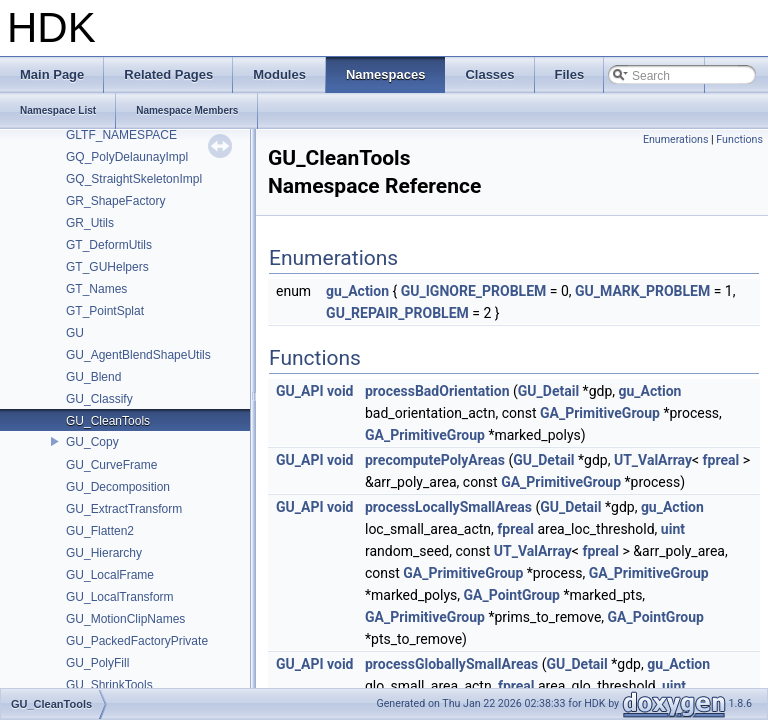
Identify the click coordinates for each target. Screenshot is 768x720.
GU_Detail (548, 391)
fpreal (721, 460)
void (340, 391)
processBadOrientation (437, 391)
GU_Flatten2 (100, 531)
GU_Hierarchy (104, 553)
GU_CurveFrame (111, 465)
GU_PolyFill (97, 663)
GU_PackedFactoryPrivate (137, 641)
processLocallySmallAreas (448, 507)
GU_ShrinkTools (109, 685)
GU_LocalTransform (120, 597)
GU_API (300, 391)
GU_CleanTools (108, 421)
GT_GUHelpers (107, 267)
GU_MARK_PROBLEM (642, 291)
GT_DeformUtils (109, 245)
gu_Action (357, 291)
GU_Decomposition (118, 487)
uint (673, 529)
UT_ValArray (653, 460)
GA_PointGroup (512, 595)
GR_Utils (90, 223)
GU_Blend (93, 377)
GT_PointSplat (105, 311)
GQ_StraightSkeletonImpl (134, 179)
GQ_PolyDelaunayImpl (127, 157)
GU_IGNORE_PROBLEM (474, 291)
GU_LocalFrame (110, 575)
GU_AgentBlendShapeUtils (138, 355)
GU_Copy (92, 442)
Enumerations (676, 139)
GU (75, 333)
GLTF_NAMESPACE (121, 135)
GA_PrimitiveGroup (600, 413)
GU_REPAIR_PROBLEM (397, 313)
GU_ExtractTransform (124, 509)
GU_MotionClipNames (125, 619)
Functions (739, 139)
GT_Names (96, 289)
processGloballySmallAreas (451, 664)
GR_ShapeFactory (115, 201)
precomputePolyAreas (435, 460)
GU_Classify (99, 399)
